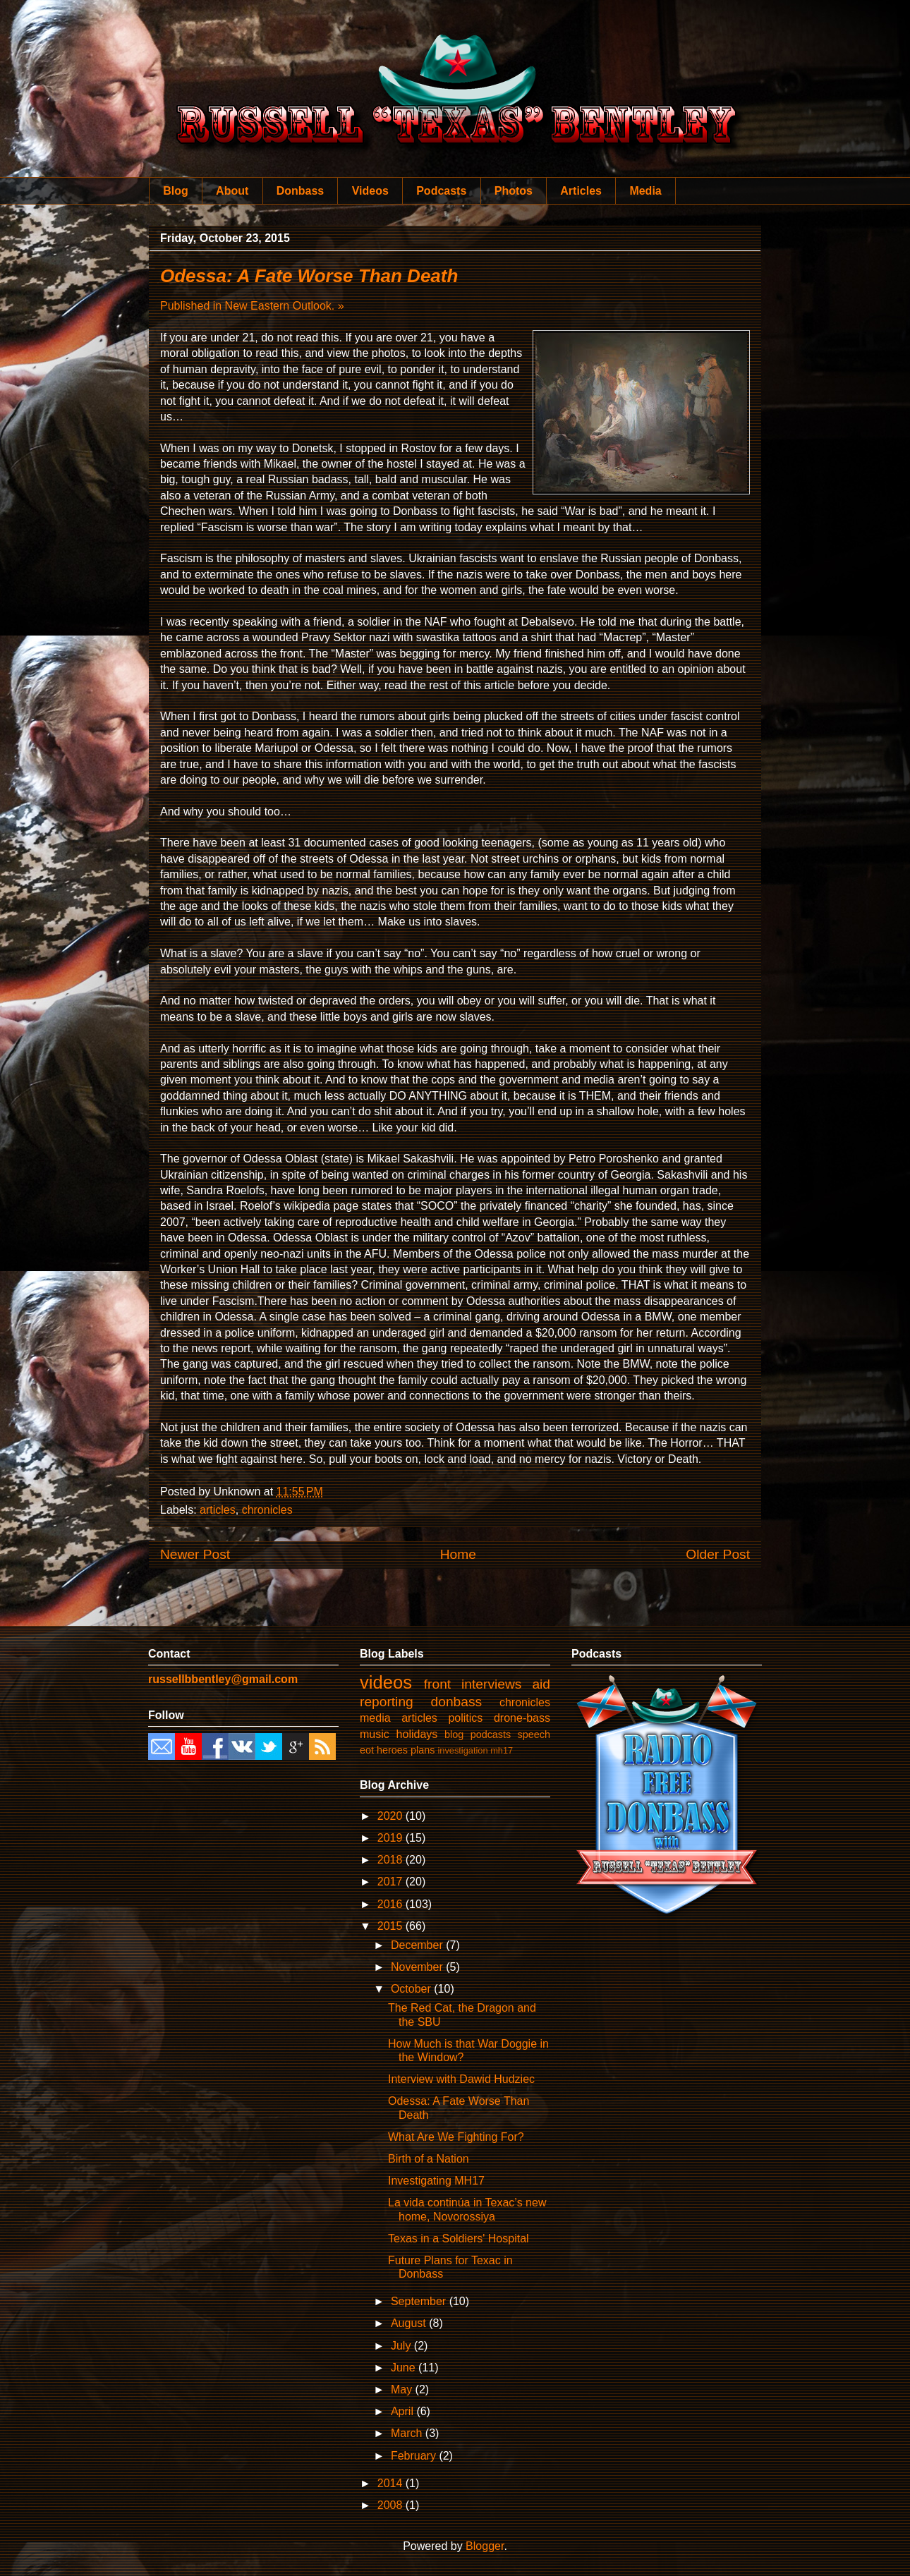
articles (218, 1510)
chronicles (267, 1510)
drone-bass (522, 1718)
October (412, 1989)
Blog (175, 191)
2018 (391, 1860)
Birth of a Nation (428, 2159)
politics (465, 1718)
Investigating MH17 (436, 2181)
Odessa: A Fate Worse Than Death (309, 275)
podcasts (491, 1734)
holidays (417, 1734)
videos (386, 1682)
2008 (391, 2505)
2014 (391, 2483)
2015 (391, 1926)
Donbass (300, 191)
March (408, 2433)
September (420, 2301)
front (437, 1684)
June (404, 2368)
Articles (581, 191)
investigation (462, 1750)
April (403, 2411)
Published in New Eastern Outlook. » (252, 306)
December (418, 1945)
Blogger (485, 2546)
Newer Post (195, 1554)
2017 (391, 1882)
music (374, 1734)
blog (453, 1734)
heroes (392, 1750)
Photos (514, 191)
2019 (391, 1838)
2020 (391, 1816)
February (415, 2456)
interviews (491, 1684)
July (402, 2346)
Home (458, 1554)
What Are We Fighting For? (456, 2137)
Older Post (718, 1554)
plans (423, 1750)
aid (541, 1684)
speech (534, 1734)
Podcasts (441, 191)
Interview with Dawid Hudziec (461, 2079)
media (375, 1718)
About (232, 191)
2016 (391, 1904)
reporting (386, 1701)
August (410, 2323)
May (403, 2389)
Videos (370, 191)
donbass (457, 1701)
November (418, 1967)
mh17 (501, 1750)
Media (645, 191)
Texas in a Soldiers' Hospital (458, 2238)
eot (367, 1750)
